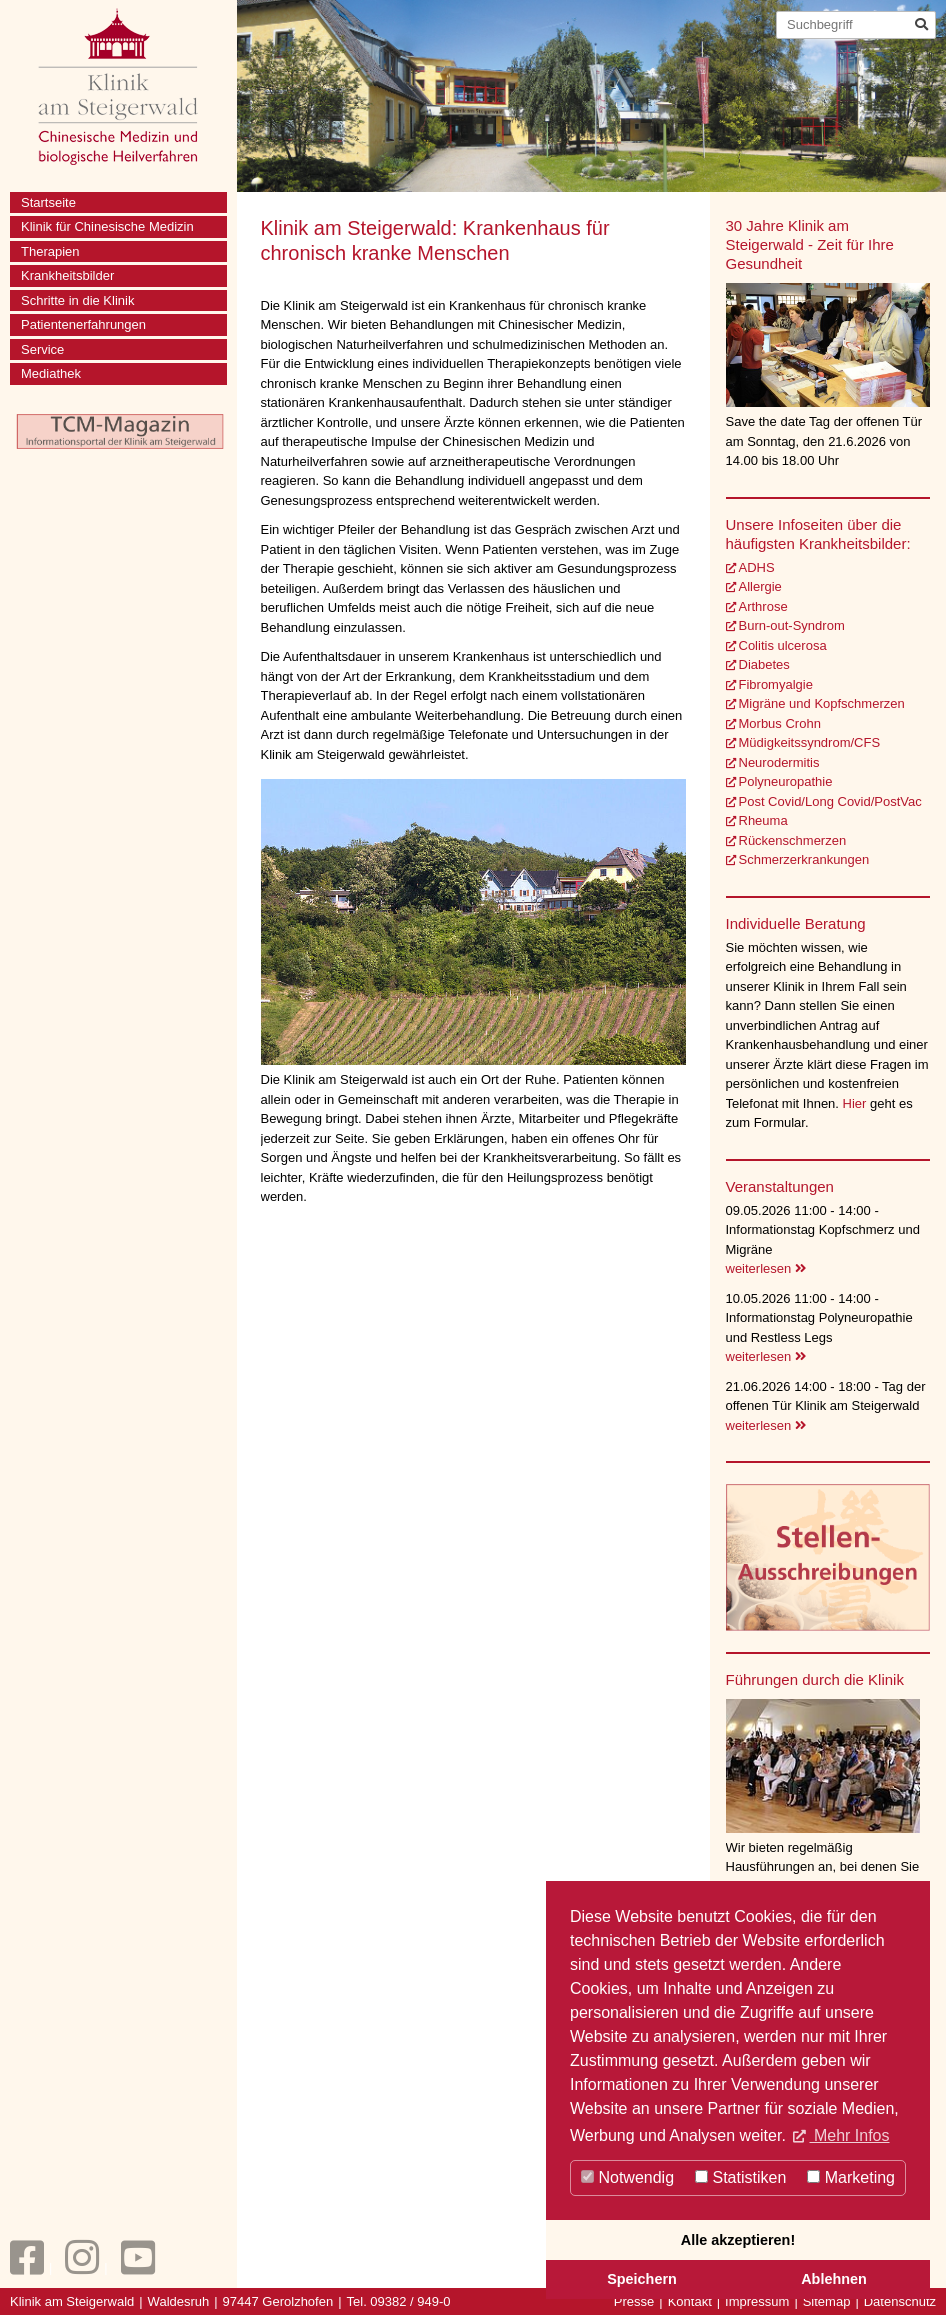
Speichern (642, 2279)
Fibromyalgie (776, 684)
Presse (634, 2301)
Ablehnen (834, 2279)
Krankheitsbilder (67, 275)
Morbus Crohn (780, 723)
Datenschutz (900, 2301)
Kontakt (690, 2301)
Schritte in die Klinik (77, 300)
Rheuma (763, 820)
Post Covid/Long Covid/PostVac (830, 801)
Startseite (48, 202)
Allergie (760, 586)
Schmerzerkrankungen (804, 859)
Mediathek (51, 373)
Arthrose (763, 606)
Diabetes (764, 664)
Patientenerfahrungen (83, 324)
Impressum (757, 2301)
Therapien (50, 251)
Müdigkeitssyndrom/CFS (810, 742)
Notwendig (627, 2177)
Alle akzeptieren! (738, 2240)
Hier (856, 1103)
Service (42, 349)
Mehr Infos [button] (849, 2135)
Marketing (851, 2177)
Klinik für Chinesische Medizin (107, 226)
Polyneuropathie (786, 781)
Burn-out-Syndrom (792, 625)
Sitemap (827, 2301)
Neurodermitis (779, 762)
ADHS (757, 567)
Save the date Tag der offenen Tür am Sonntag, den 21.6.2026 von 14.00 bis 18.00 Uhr (824, 441)
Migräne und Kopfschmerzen (822, 703)
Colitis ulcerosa (783, 645)
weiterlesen (766, 1268)
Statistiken (740, 2177)
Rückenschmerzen (793, 840)
